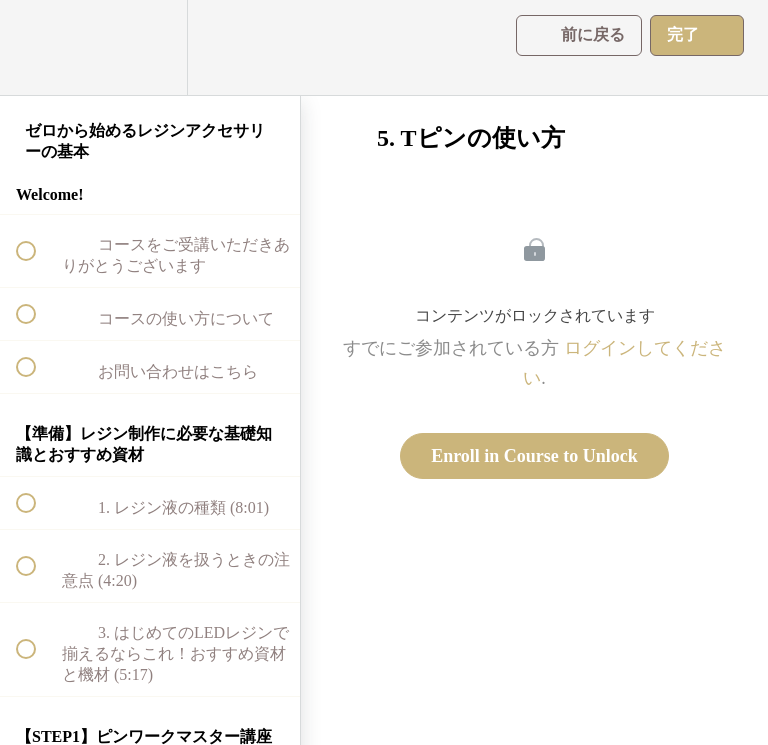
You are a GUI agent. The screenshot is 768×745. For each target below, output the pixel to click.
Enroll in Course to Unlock (534, 456)
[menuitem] (150, 47)
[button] (37, 47)
